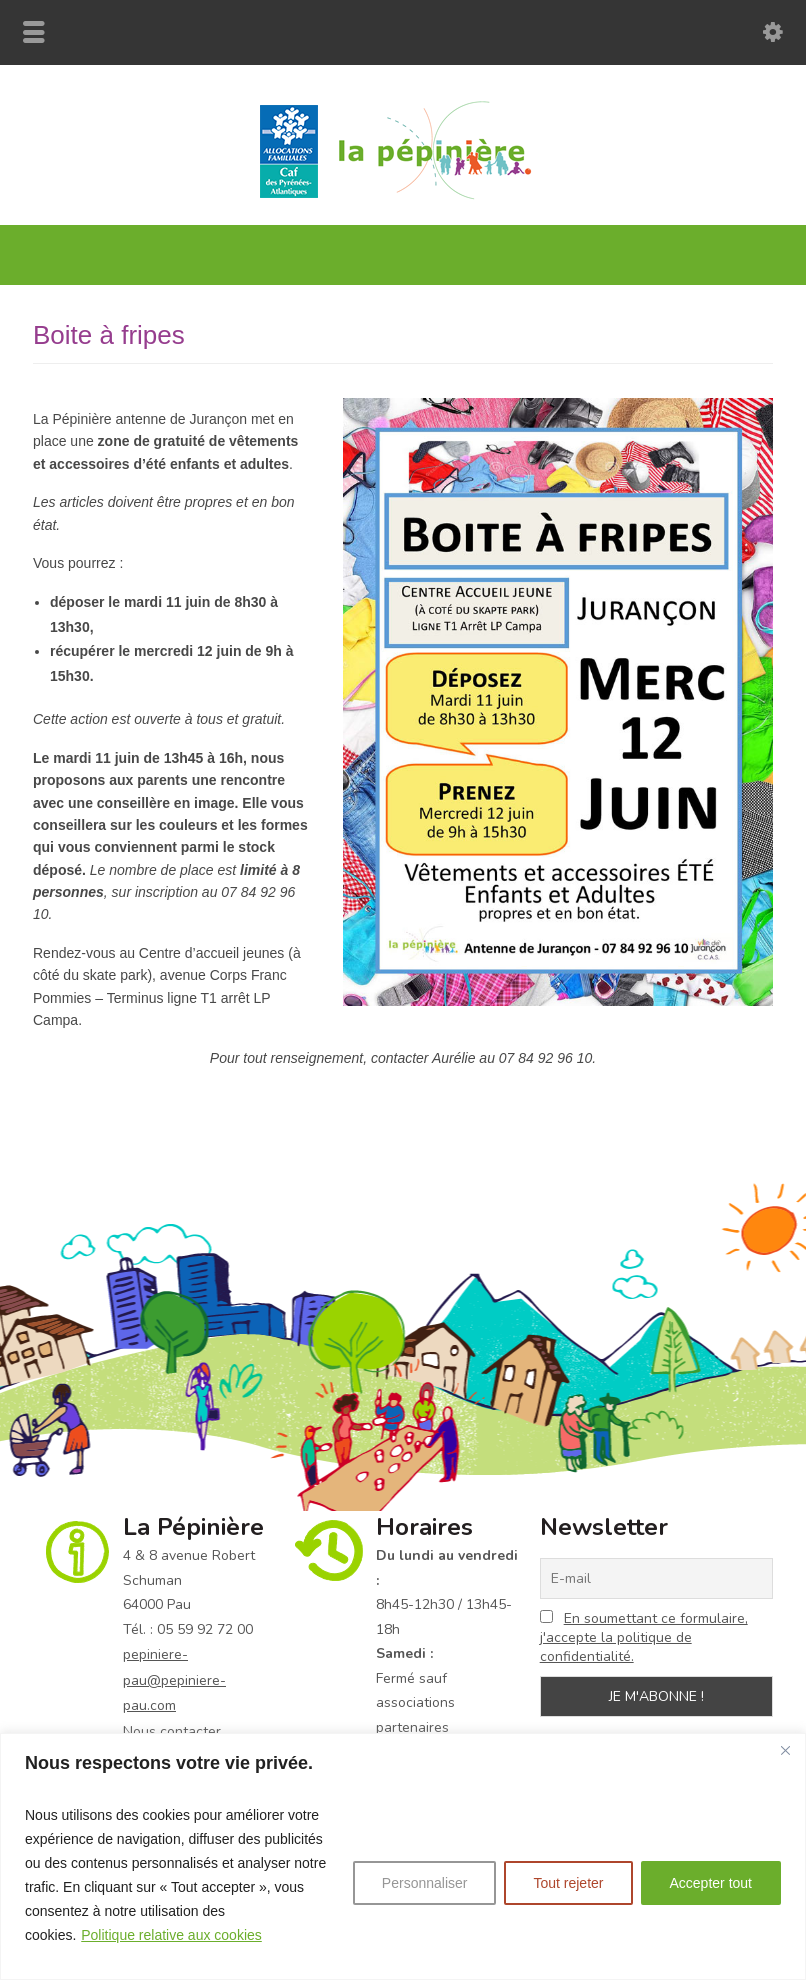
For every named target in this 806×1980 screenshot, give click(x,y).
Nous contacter (172, 1731)
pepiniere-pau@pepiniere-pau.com (174, 1680)
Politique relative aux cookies (171, 1935)
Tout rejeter (568, 1883)
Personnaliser (425, 1883)
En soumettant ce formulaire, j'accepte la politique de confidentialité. (644, 1637)
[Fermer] (785, 1750)
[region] (403, 1856)
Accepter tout (711, 1883)
